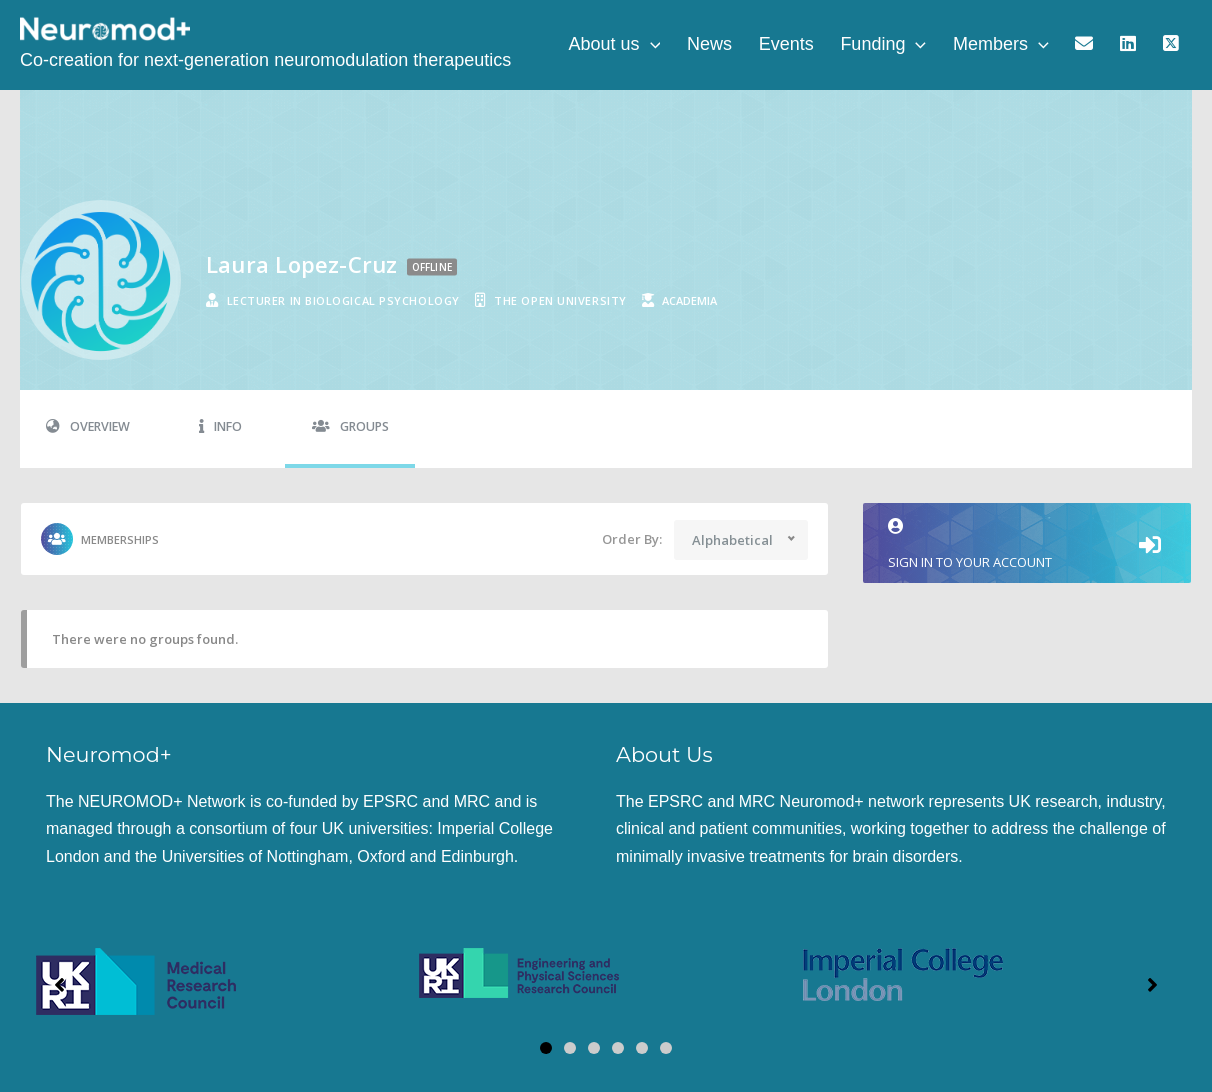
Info (220, 426)
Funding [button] (913, 45)
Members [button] (1024, 45)
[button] (699, 45)
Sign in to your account (1027, 544)
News (752, 45)
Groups (350, 426)
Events (822, 45)
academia (689, 300)
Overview (88, 426)
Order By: (632, 539)
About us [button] (664, 45)
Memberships (100, 539)
